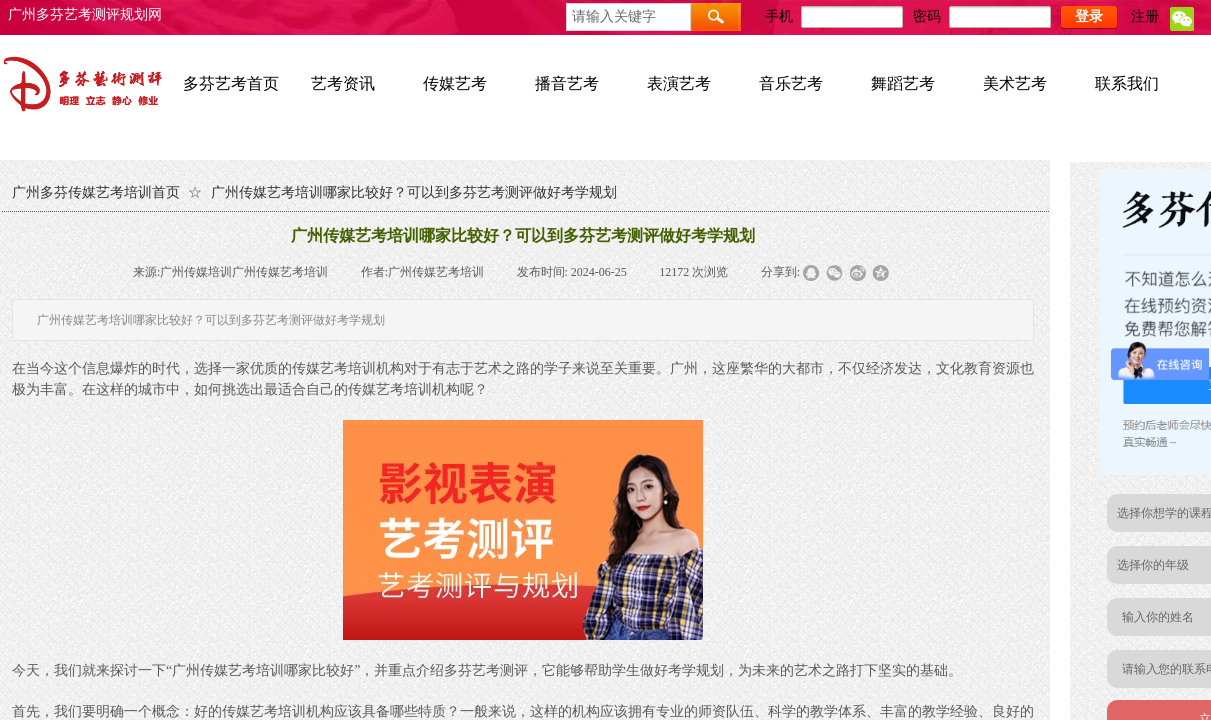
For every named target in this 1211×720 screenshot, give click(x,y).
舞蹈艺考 (903, 83)
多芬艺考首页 (231, 83)
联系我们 (1127, 83)
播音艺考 (567, 83)
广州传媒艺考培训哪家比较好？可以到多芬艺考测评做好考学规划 (414, 192)
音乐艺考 (791, 83)
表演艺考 (679, 83)
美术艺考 (1015, 83)
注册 (1145, 16)
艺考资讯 (343, 83)
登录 (1089, 16)
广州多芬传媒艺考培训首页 (96, 192)
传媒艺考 (455, 83)
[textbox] (628, 17)
